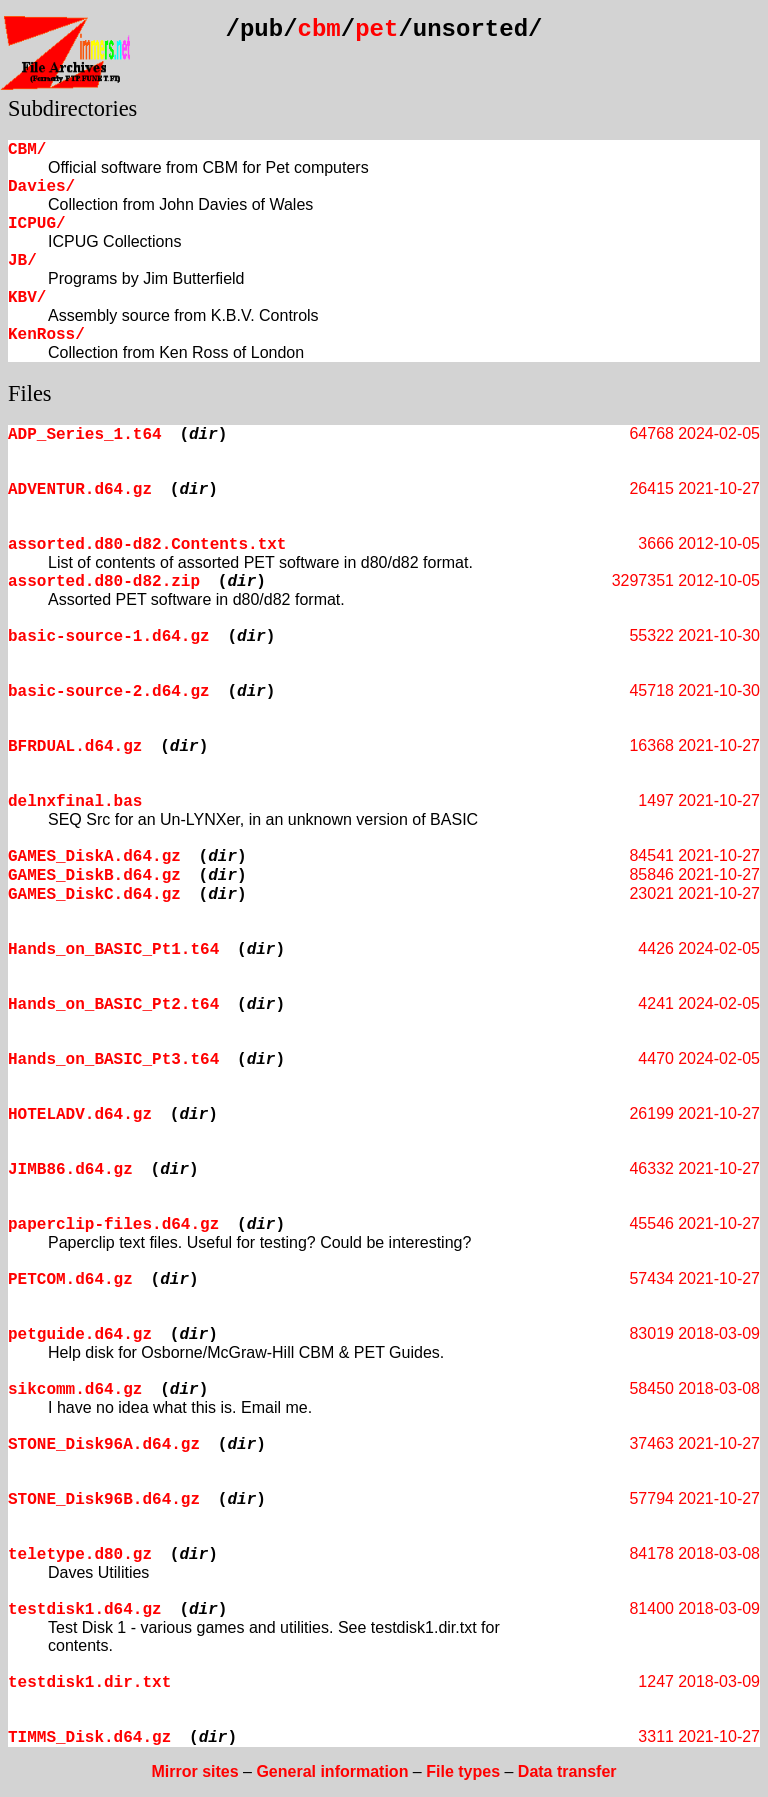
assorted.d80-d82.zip (104, 582)
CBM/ (27, 150)
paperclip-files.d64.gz (113, 1225)
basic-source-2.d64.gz (109, 692)
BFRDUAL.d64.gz (75, 747)
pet (376, 29)
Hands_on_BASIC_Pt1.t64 (113, 950)
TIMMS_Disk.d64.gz (89, 1738)
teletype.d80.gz (80, 1555)
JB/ (22, 261)
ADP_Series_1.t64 (85, 435)
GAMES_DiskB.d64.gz (94, 876)
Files (30, 393)
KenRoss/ (46, 335)
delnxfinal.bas (75, 802)
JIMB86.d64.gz (70, 1170)
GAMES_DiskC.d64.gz (94, 895)
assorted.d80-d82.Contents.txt (147, 545)
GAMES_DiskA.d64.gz (94, 857)
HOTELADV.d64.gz (80, 1115)
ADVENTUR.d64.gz (80, 490)
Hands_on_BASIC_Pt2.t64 (113, 1005)
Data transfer (567, 1771)
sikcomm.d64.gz (75, 1390)
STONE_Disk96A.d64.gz (104, 1445)
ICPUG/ (37, 224)
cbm (319, 29)
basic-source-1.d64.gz (109, 637)
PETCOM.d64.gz (70, 1280)
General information (332, 1771)
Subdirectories (72, 108)
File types (463, 1771)
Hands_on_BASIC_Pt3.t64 (113, 1060)
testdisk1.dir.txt (89, 1683)
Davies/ (41, 187)
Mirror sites (194, 1771)
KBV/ (27, 298)
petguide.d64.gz (80, 1335)
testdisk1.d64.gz (85, 1610)
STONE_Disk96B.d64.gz (104, 1500)
